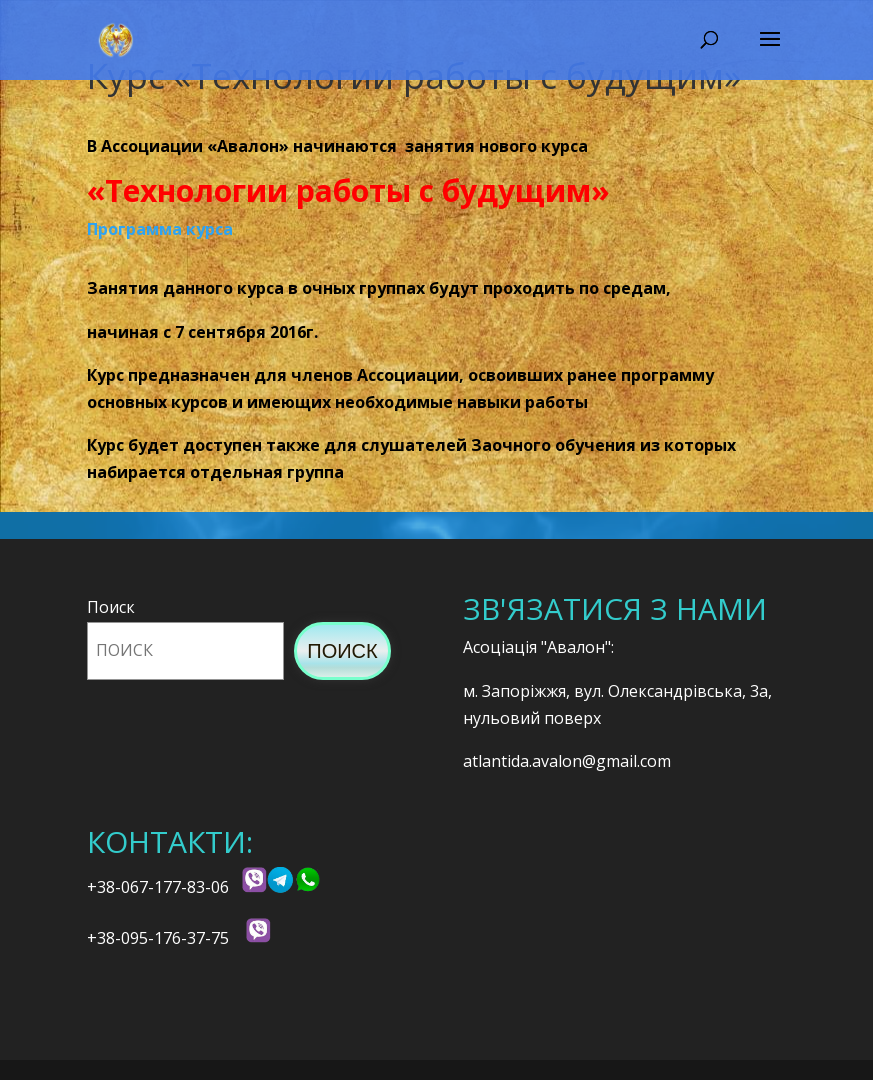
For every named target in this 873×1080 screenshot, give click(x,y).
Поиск (111, 607)
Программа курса (160, 229)
